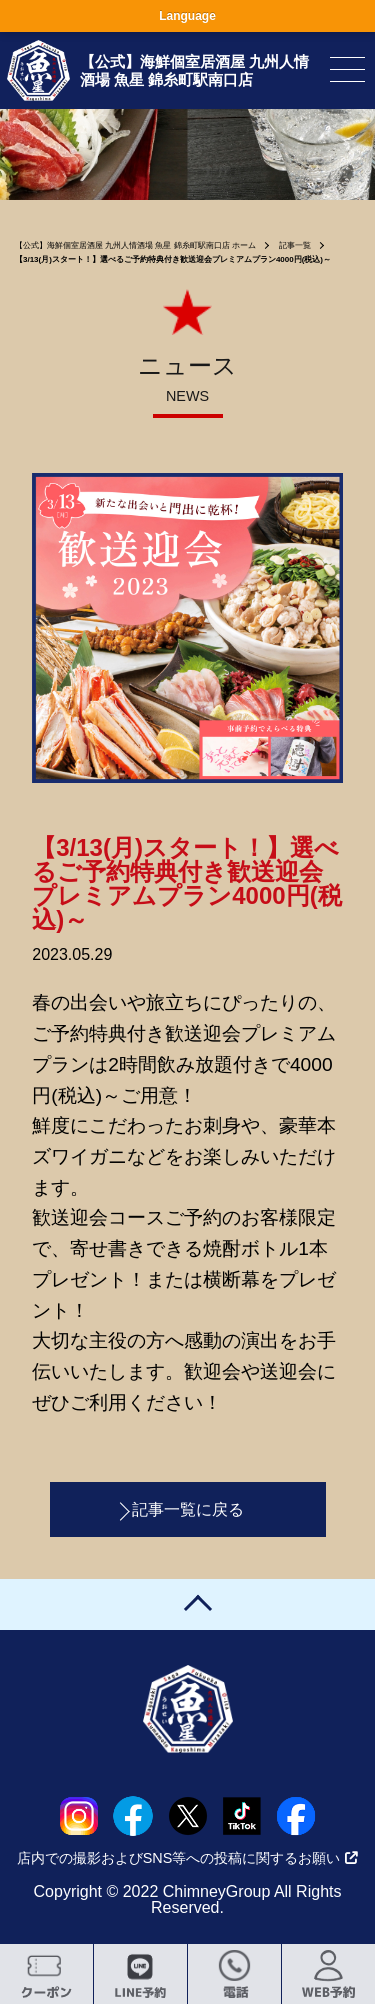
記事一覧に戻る (188, 1509)
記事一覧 (295, 245)
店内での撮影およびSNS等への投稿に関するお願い (188, 1858)
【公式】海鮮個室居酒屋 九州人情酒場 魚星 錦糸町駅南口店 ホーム (135, 245)
